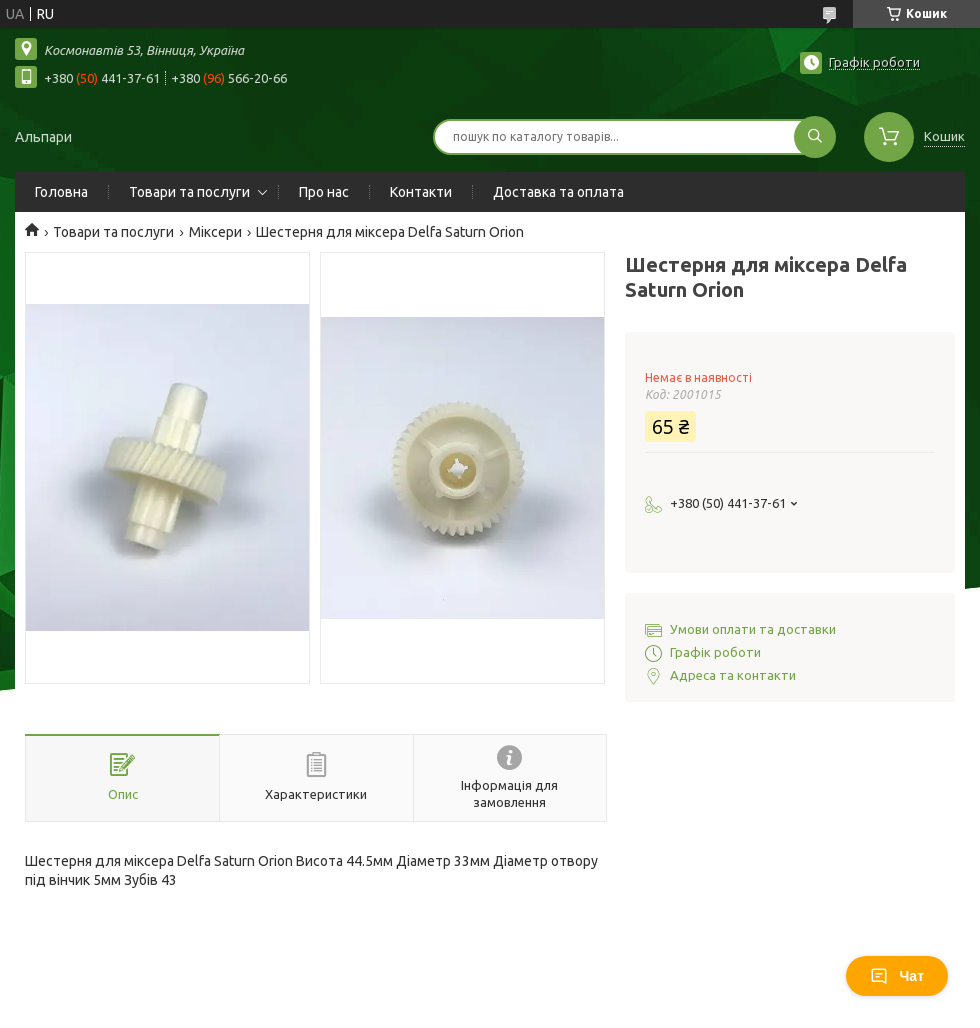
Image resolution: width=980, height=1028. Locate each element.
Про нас (324, 192)
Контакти (421, 192)
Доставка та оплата (558, 192)
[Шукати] (815, 137)
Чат (897, 976)
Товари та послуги (189, 192)
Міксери (215, 232)
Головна (61, 192)
